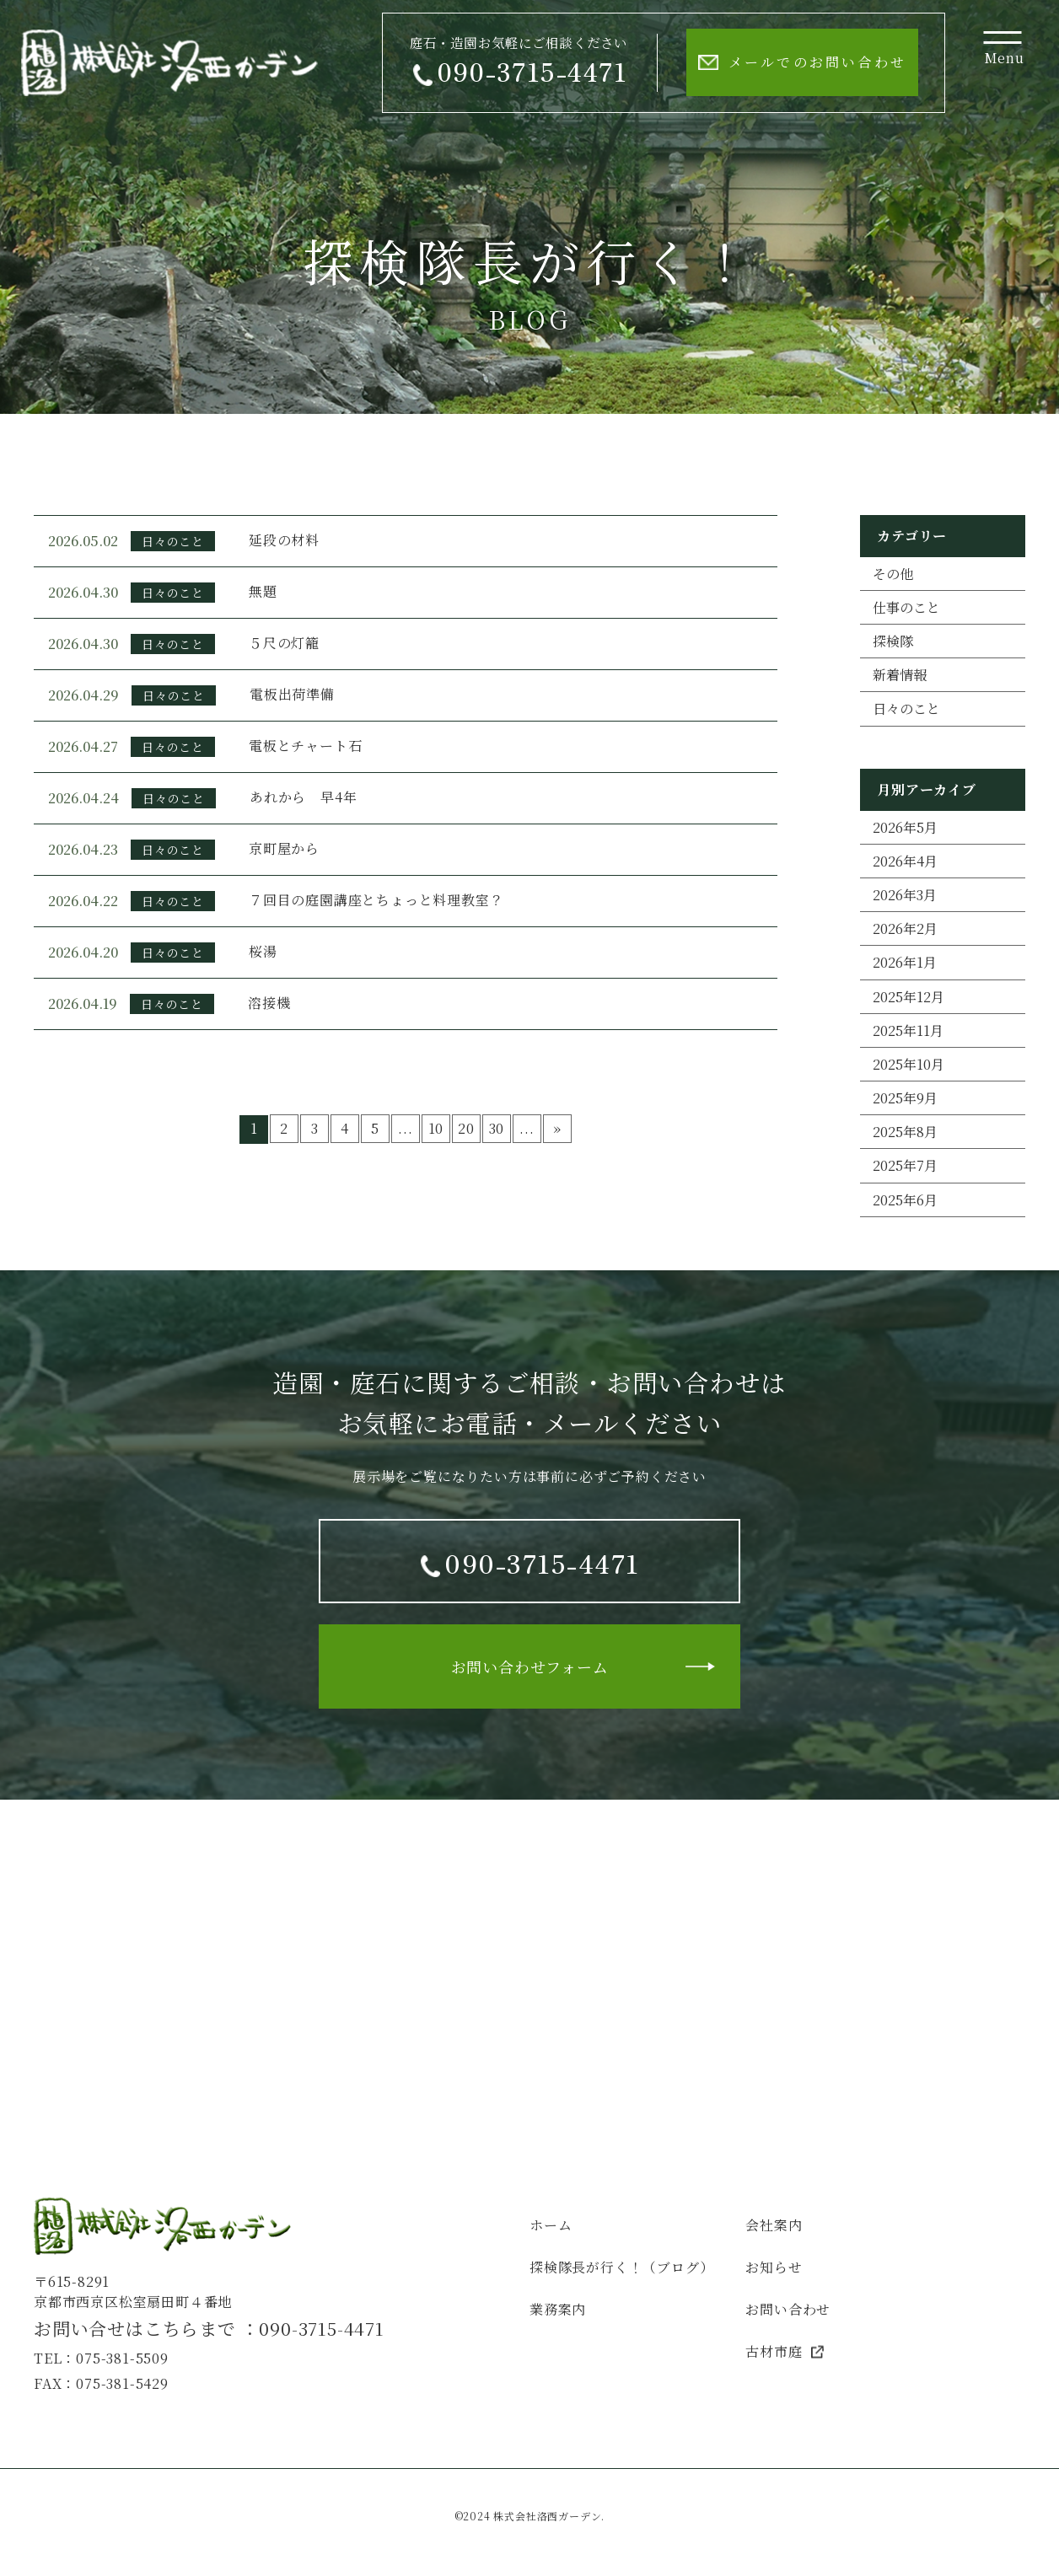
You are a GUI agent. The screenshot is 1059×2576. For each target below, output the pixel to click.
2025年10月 (908, 1064)
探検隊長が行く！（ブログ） (621, 2267)
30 (497, 1128)
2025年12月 (908, 996)
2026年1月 (905, 962)
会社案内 (773, 2225)
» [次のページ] (557, 1128)
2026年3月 (905, 894)
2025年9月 (905, 1098)
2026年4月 (905, 861)
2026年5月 (905, 827)
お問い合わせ (788, 2309)
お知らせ (773, 2267)
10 (436, 1128)
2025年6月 (905, 1200)
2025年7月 (905, 1165)
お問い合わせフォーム (530, 1666)
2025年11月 (908, 1030)
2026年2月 (905, 928)
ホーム (551, 2225)
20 (466, 1128)
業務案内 (558, 2309)
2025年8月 (905, 1131)
